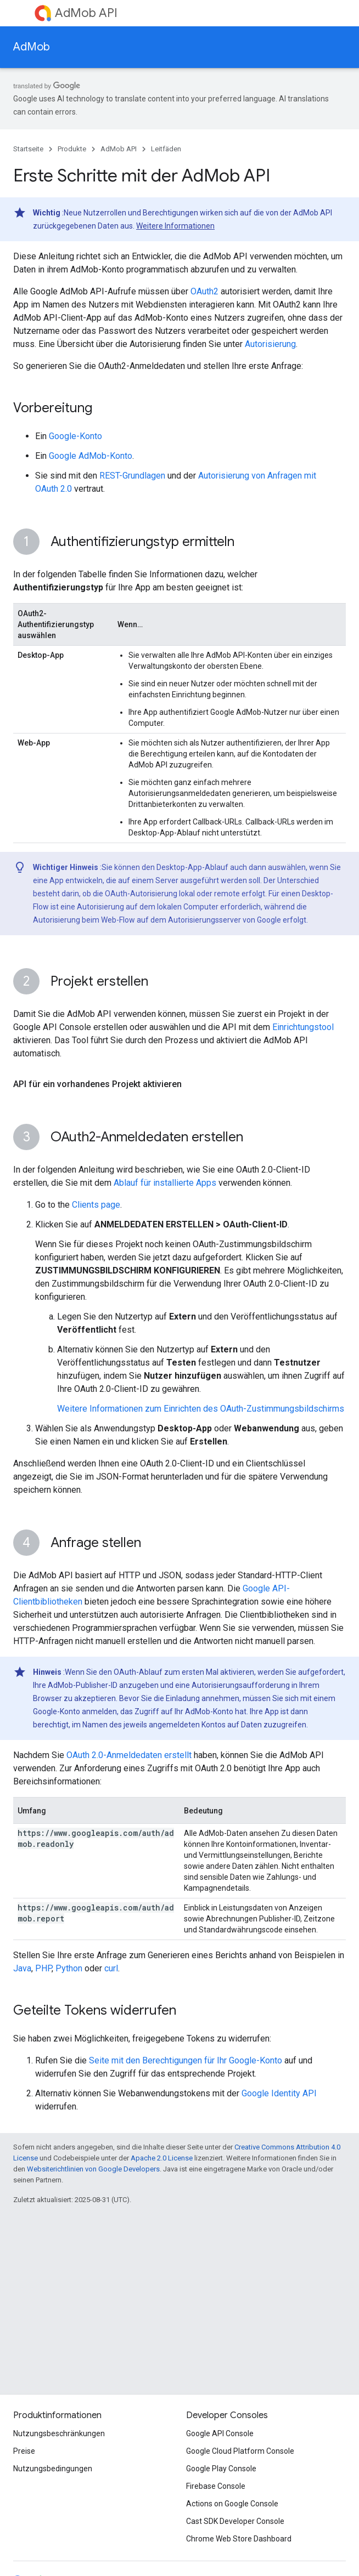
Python (68, 1968)
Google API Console (220, 2433)
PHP (43, 1968)
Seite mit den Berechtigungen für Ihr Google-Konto (185, 2060)
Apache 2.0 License (162, 2158)
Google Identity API (279, 2093)
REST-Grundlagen (132, 475)
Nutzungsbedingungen (52, 2468)
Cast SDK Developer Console (235, 2521)
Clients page (96, 1204)
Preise (24, 2451)
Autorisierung (270, 344)
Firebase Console (215, 2486)
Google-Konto (75, 436)
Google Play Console (221, 2468)
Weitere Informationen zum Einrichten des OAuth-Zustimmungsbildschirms (200, 1408)
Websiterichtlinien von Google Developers (93, 2169)
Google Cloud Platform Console (240, 2451)
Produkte (72, 149)
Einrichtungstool (303, 1027)
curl (111, 1968)
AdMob (31, 47)
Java (22, 1968)
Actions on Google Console (232, 2503)
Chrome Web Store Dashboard (238, 2538)
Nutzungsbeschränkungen (59, 2433)
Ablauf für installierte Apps (165, 1183)
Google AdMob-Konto (90, 456)
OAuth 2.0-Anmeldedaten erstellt (129, 1755)
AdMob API (86, 12)
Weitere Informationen (175, 225)
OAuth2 (204, 291)
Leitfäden (166, 149)
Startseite (28, 149)
